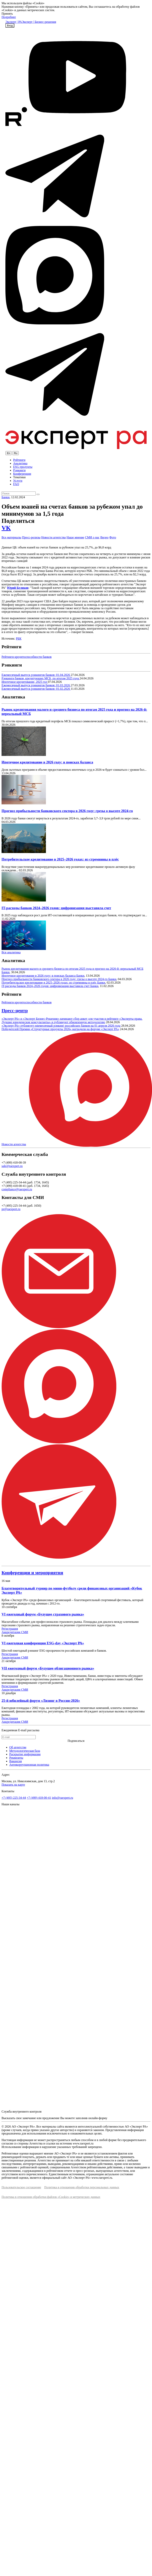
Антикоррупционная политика (29, 1764)
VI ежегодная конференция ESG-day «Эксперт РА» (43, 1643)
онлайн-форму (97, 2118)
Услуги (17, 480)
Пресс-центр (15, 1010)
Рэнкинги (19, 470)
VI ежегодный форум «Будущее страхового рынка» (43, 1614)
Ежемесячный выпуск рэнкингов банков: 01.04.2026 (36, 674)
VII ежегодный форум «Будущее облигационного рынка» (48, 1668)
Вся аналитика (11, 952)
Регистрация (10, 1628)
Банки (5, 497)
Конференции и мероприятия (32, 1572)
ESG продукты (22, 466)
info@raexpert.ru (62, 1797)
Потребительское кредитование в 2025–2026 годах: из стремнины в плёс (60, 859)
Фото (112, 537)
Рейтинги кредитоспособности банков (27, 656)
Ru (15, 453)
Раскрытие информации (25, 1754)
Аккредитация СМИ (15, 1632)
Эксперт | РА (13, 21)
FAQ (16, 484)
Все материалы (11, 537)
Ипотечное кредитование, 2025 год (25, 681)
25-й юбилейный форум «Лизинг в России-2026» (41, 1701)
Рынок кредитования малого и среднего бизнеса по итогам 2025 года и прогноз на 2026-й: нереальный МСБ (72, 968)
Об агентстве (17, 1747)
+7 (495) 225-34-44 (14, 1797)
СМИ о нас (92, 537)
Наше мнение (75, 537)
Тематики (19, 477)
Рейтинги (19, 460)
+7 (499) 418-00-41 (39, 1797)
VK (6, 527)
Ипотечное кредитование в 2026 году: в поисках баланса (47, 762)
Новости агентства (53, 537)
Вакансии (15, 1761)
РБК (18, 638)
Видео (104, 537)
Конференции (22, 473)
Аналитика (20, 463)
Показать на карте (13, 1784)
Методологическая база (24, 1750)
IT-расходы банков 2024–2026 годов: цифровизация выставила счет (56, 908)
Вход (10, 25)
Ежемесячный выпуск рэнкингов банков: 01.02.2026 (36, 688)
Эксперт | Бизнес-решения (39, 21)
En (8, 453)
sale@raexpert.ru (12, 1166)
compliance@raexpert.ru (17, 1189)
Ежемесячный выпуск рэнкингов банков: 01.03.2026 (36, 685)
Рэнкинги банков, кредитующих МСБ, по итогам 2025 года (41, 678)
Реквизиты (16, 1757)
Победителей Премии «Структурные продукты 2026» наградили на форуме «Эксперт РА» (60, 1029)
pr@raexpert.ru (11, 1209)
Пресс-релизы (31, 537)
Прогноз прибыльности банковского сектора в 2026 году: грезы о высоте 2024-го (67, 811)
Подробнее (9, 17)
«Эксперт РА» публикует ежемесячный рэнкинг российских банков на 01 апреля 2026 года (61, 1025)
